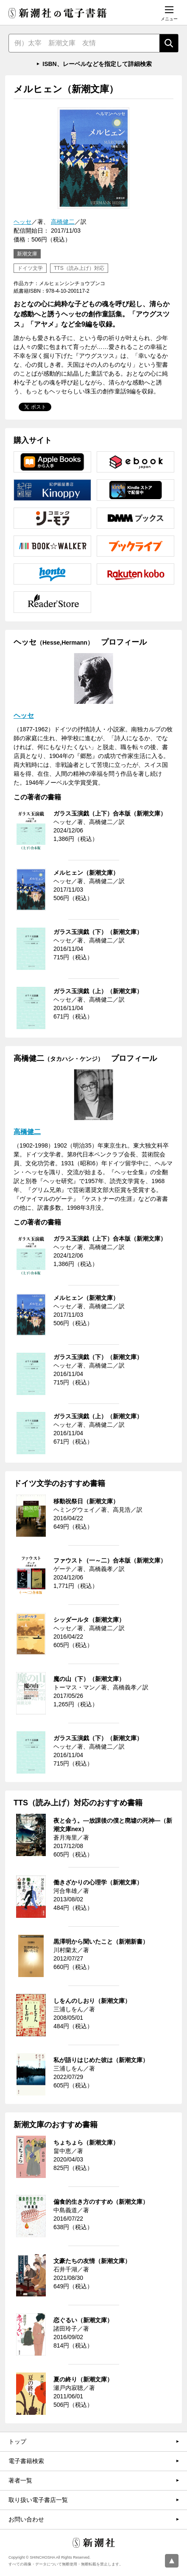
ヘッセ (22, 221)
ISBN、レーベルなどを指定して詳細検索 (96, 63)
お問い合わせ (26, 2519)
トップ (17, 2441)
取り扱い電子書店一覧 (38, 2499)
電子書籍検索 (26, 2461)
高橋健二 (63, 221)
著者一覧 (20, 2480)
